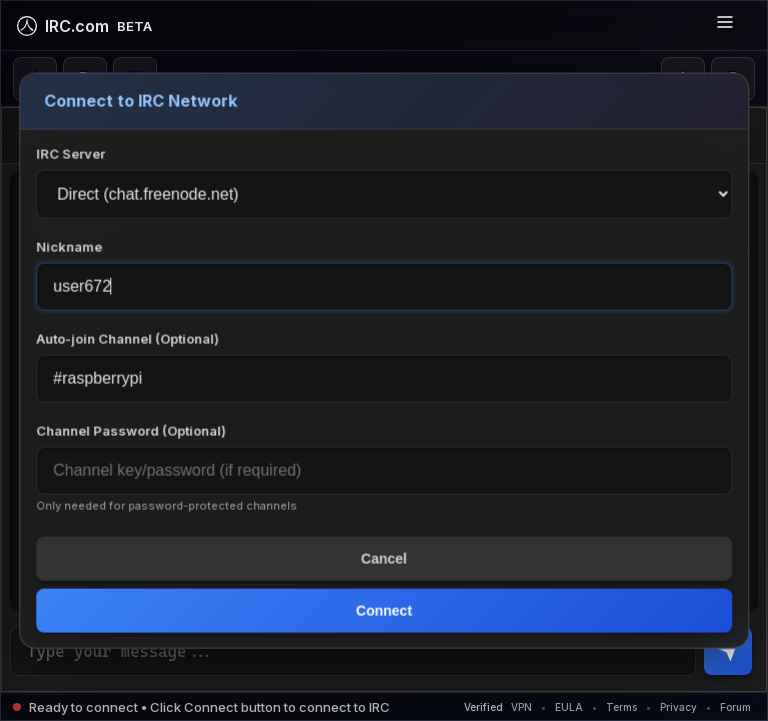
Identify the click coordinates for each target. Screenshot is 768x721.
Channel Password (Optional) (131, 430)
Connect (384, 610)
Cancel (384, 558)
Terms (621, 707)
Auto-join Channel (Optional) (127, 338)
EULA (569, 707)
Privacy (678, 707)
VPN (521, 707)
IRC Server (70, 153)
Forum (735, 707)
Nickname (69, 246)
